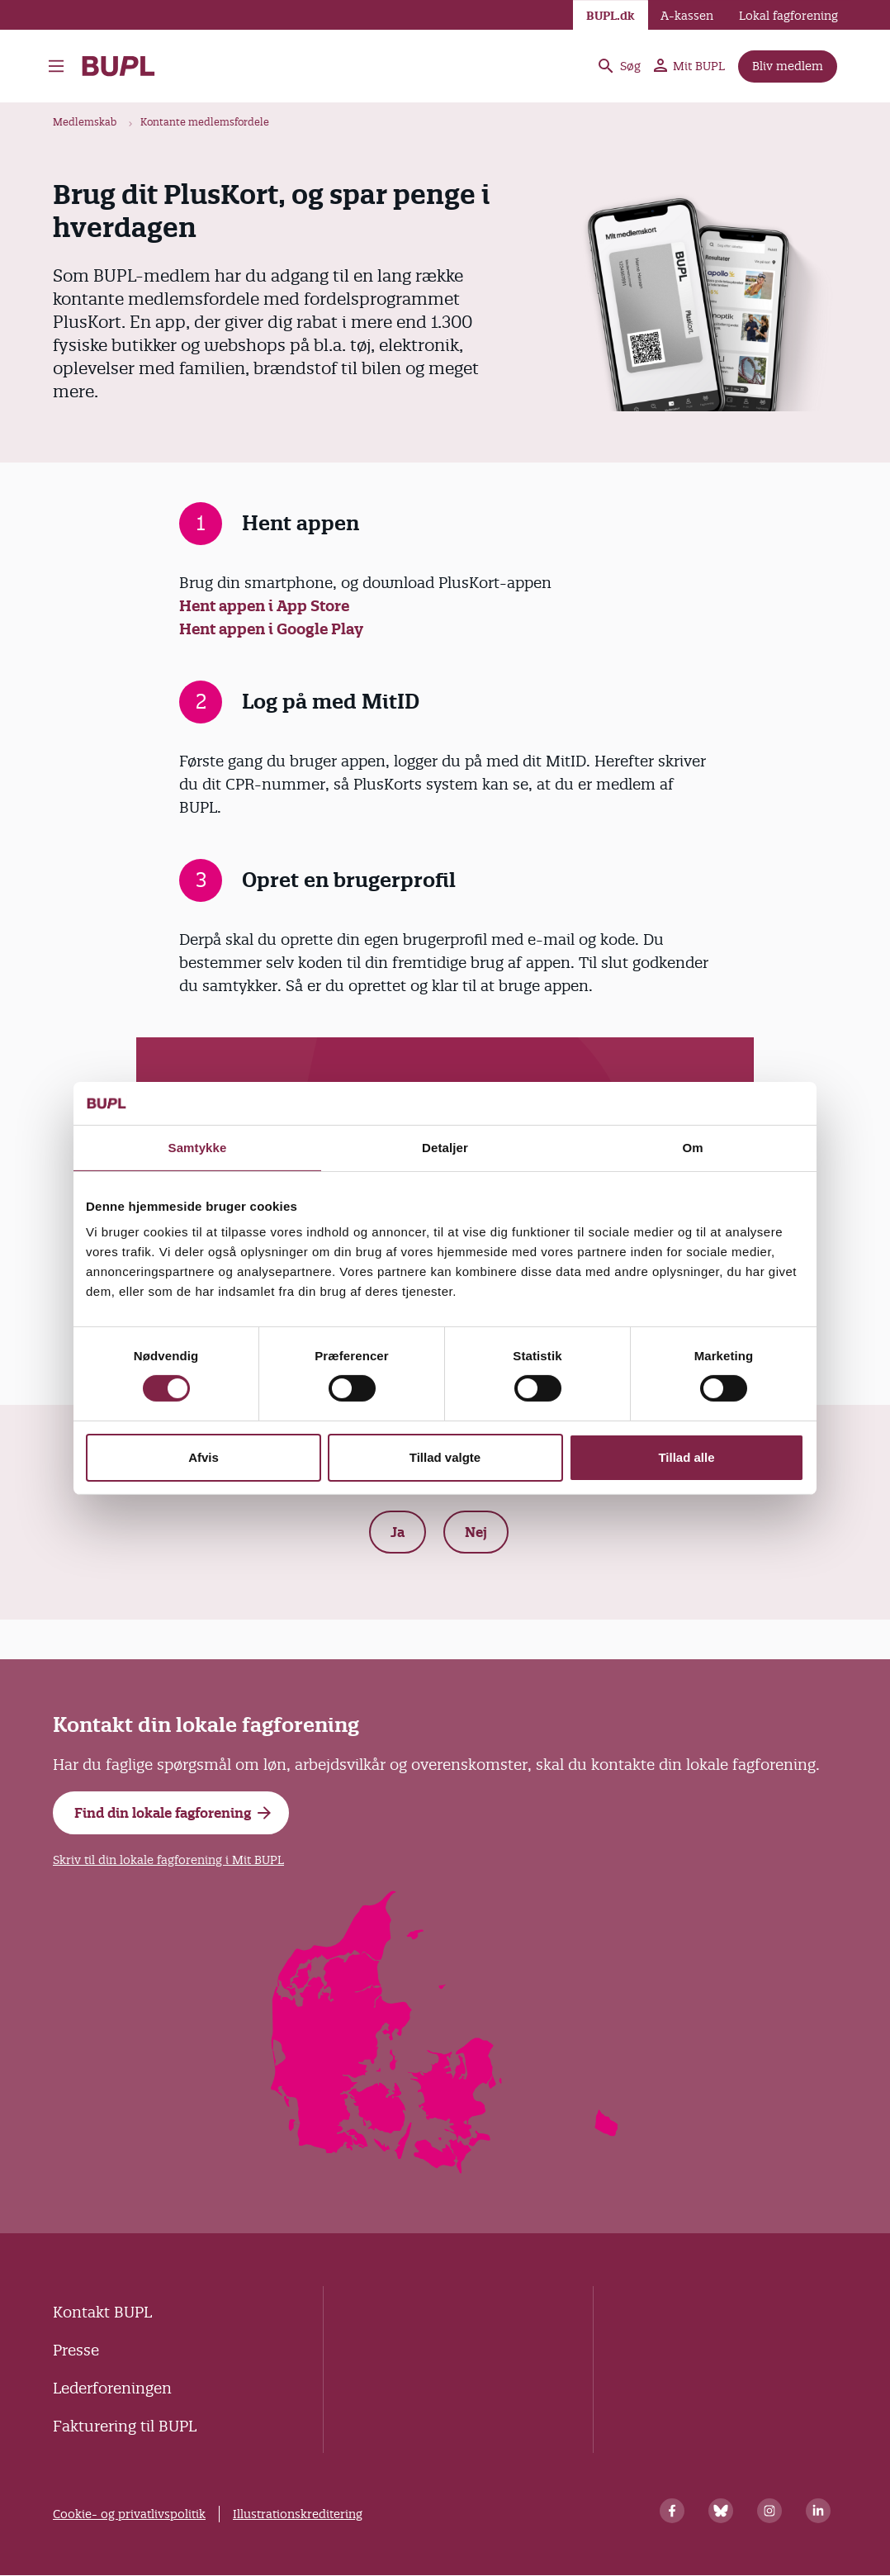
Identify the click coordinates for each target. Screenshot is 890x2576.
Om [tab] (692, 1148)
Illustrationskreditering (297, 2514)
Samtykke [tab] (197, 1148)
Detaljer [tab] (445, 1148)
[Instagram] (769, 2510)
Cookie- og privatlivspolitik (129, 2514)
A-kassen (686, 15)
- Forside (118, 66)
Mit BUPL (689, 66)
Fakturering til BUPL (124, 2426)
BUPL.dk (610, 15)
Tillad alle (686, 1457)
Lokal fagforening (788, 15)
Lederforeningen (112, 2388)
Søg (618, 66)
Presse (76, 2350)
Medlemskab (84, 122)
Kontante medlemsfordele (204, 122)
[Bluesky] (720, 2510)
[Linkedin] (818, 2510)
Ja (398, 1532)
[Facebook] (672, 2510)
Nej (476, 1532)
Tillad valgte (445, 1457)
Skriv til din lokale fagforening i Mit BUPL (168, 1860)
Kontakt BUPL (102, 2312)
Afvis (203, 1457)
